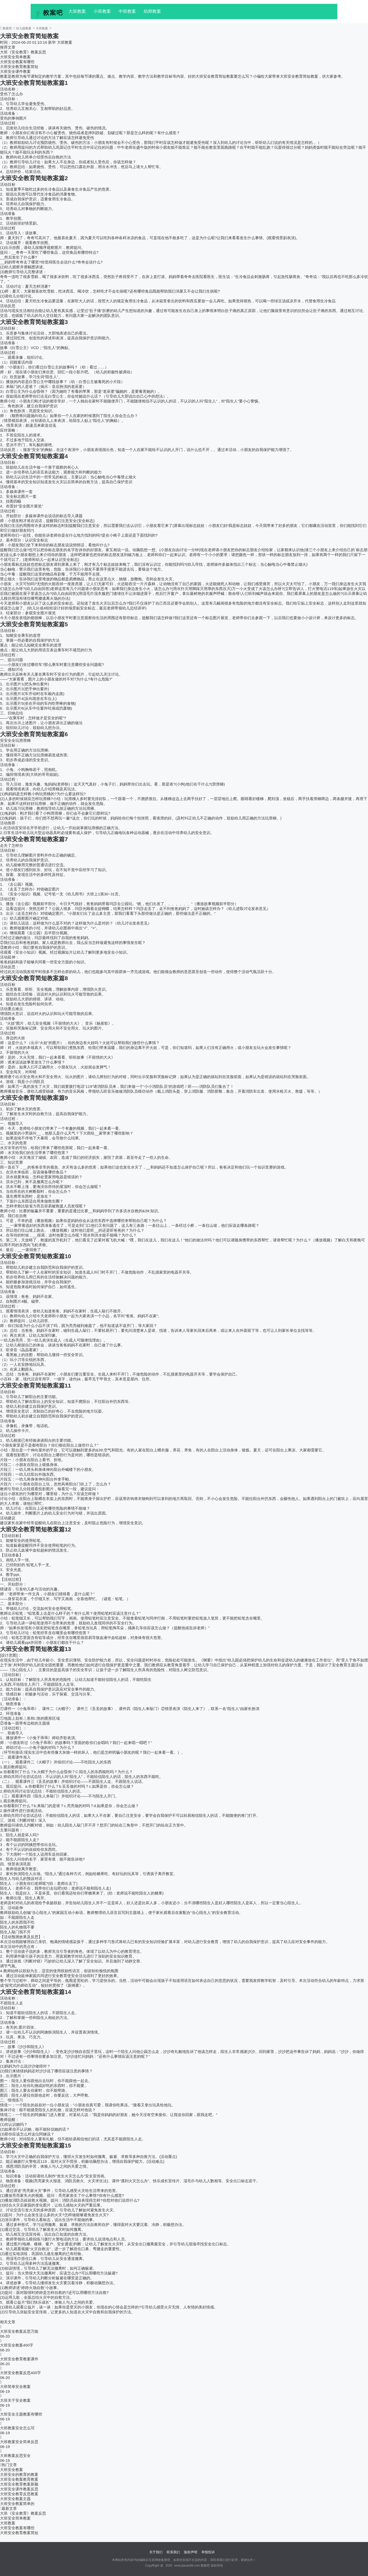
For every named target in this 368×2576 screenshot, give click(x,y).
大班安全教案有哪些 (17, 62)
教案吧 (7, 28)
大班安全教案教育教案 (19, 2479)
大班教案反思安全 (15, 2455)
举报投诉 (208, 2552)
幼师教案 (152, 11)
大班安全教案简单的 (17, 2503)
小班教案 (102, 11)
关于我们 (156, 2552)
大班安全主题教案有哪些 (21, 2414)
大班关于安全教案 (15, 2400)
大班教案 (77, 11)
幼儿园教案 (23, 28)
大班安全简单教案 (15, 57)
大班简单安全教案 (15, 2386)
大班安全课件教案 (15, 71)
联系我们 (173, 2552)
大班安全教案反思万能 (19, 2331)
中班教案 (127, 11)
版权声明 (190, 2552)
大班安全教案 (11, 2469)
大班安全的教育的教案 (19, 2474)
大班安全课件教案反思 (19, 2489)
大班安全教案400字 (16, 2345)
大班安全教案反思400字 (20, 2373)
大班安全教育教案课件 (19, 2359)
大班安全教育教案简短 (19, 66)
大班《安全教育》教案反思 (23, 52)
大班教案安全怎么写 (17, 2428)
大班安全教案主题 (15, 2499)
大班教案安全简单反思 (19, 2442)
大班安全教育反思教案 (19, 2494)
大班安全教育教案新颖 (19, 2484)
